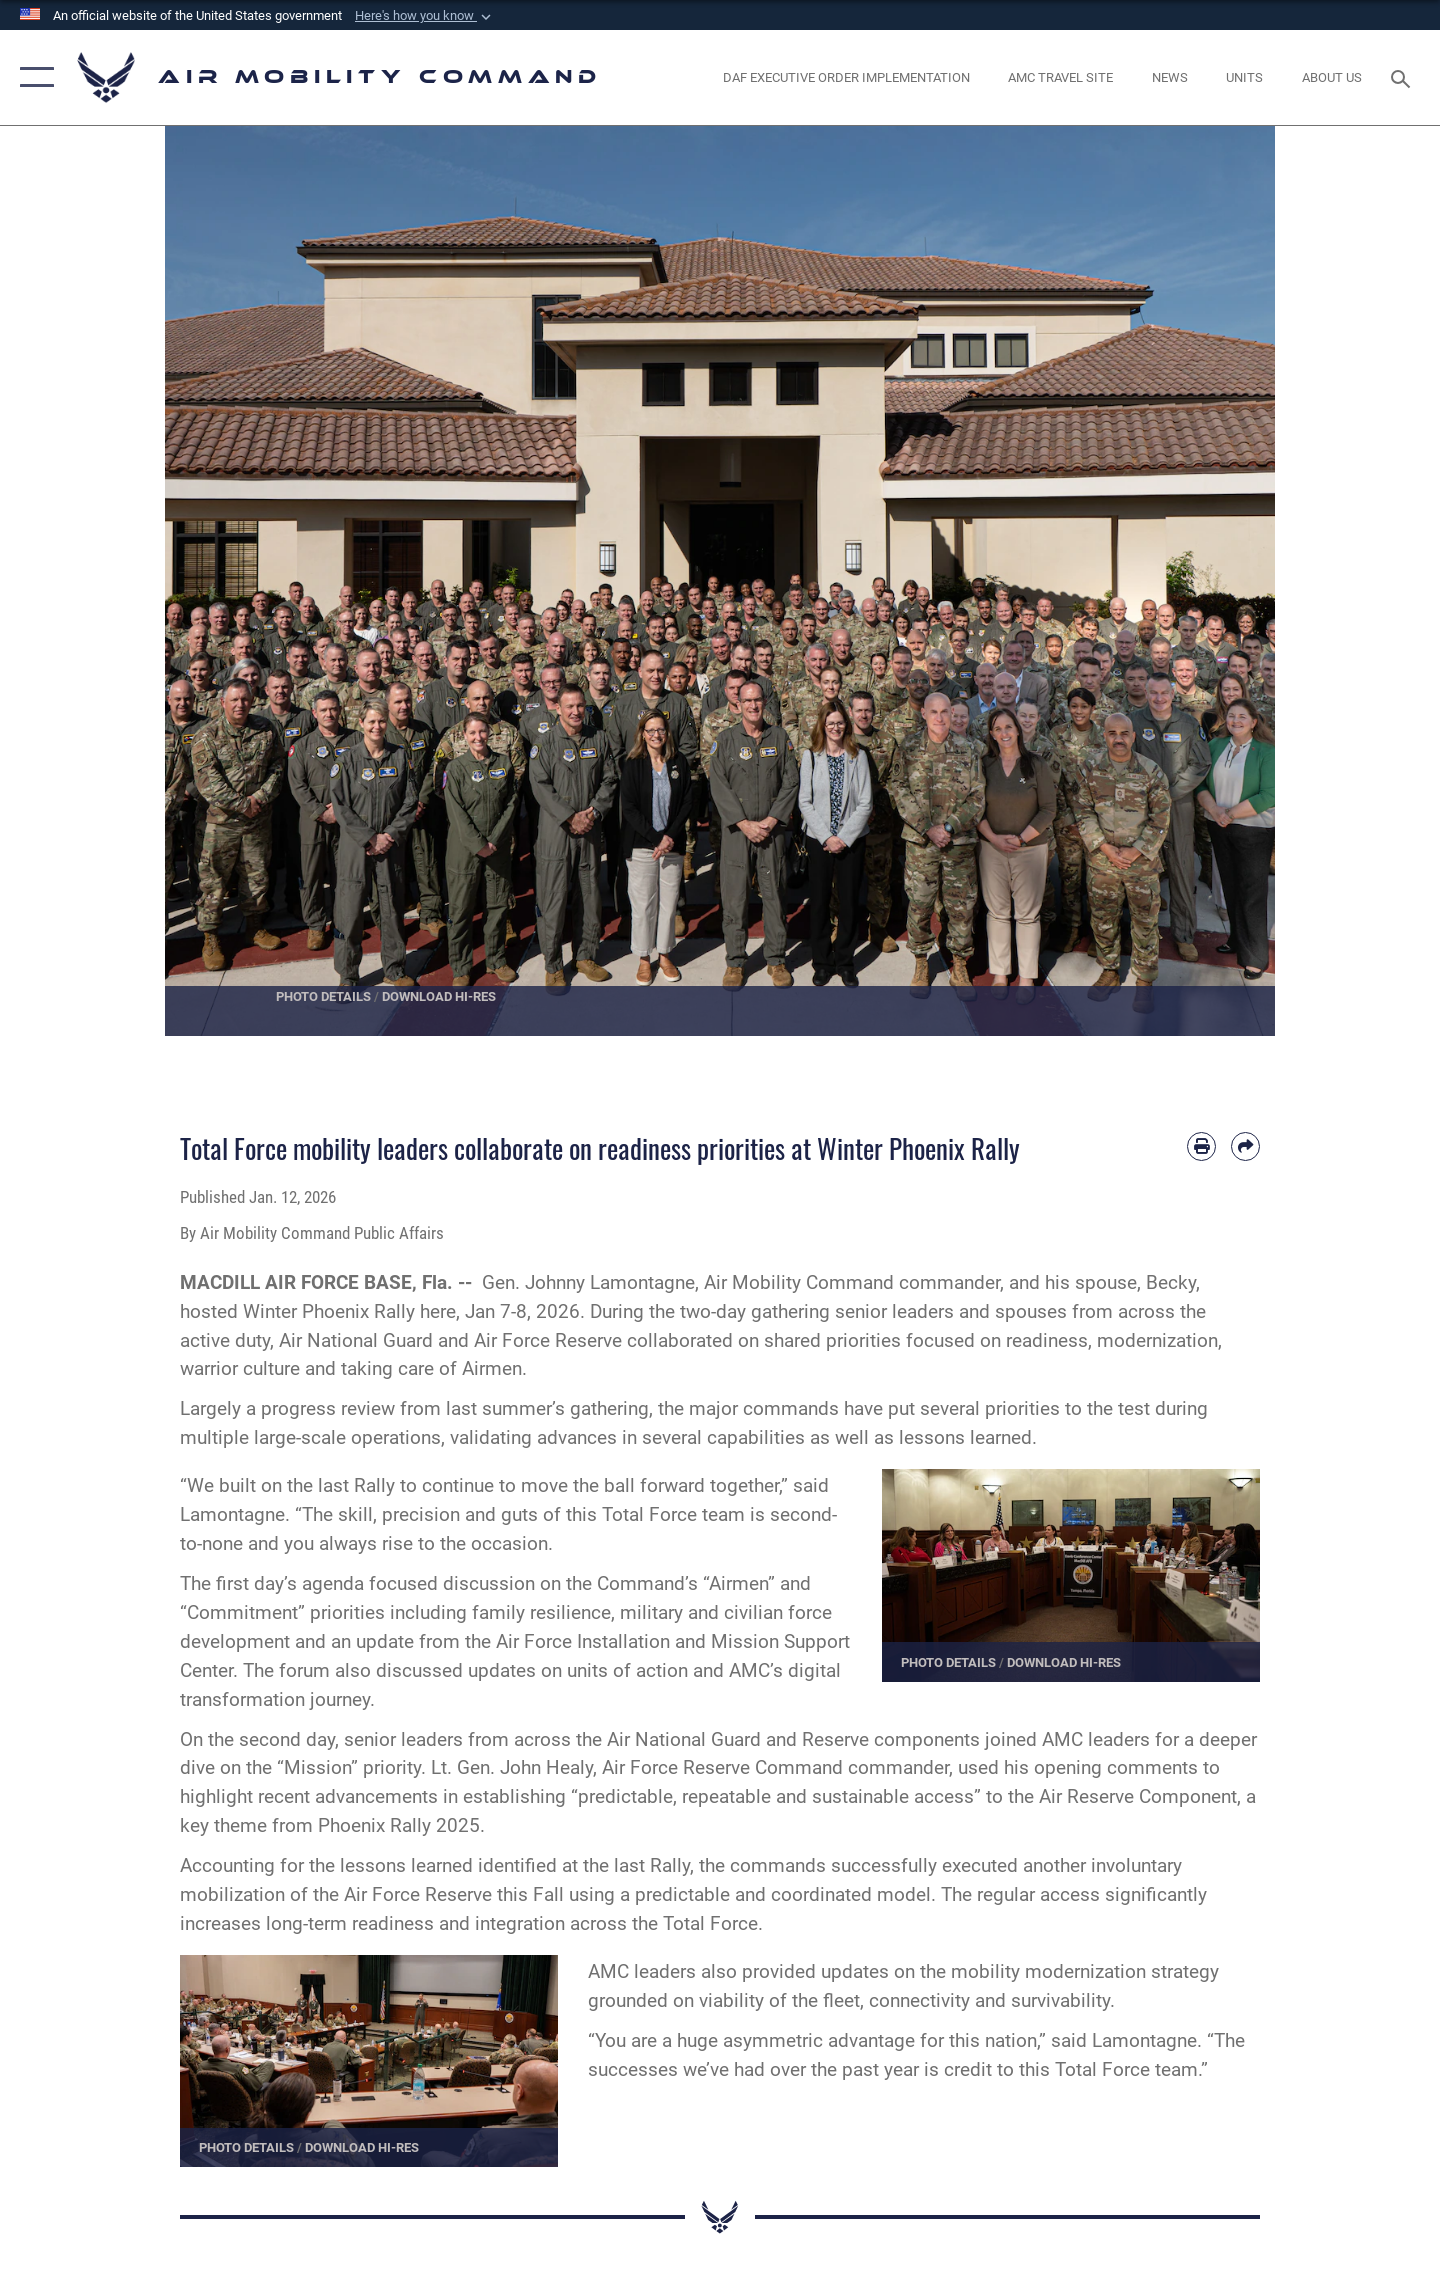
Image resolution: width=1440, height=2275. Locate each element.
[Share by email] (1245, 1146)
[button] (425, 16)
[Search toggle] (1403, 77)
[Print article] (1201, 1146)
